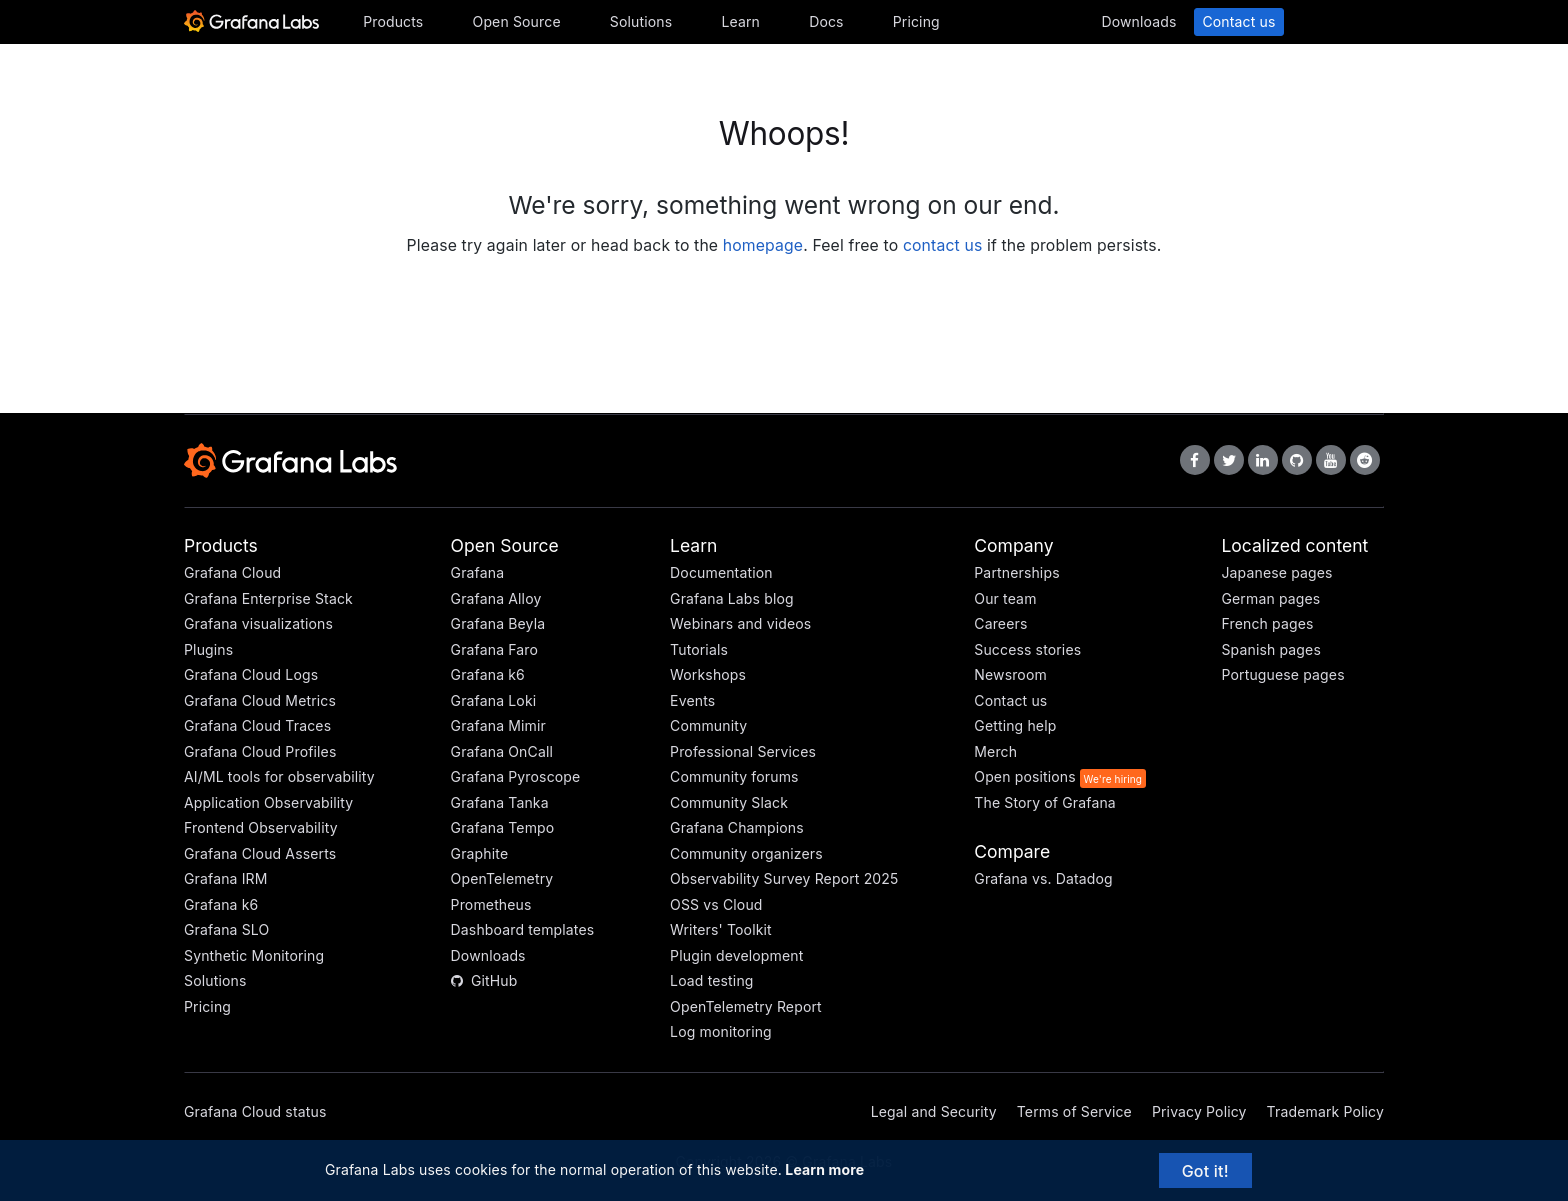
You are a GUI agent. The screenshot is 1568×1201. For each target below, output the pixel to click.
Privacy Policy (1199, 1111)
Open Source (517, 21)
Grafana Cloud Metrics (260, 700)
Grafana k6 (221, 904)
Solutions (641, 21)
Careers (1000, 623)
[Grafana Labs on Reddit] (1365, 460)
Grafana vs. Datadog (1043, 878)
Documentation (721, 572)
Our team (1005, 598)
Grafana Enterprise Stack (268, 598)
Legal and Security (934, 1111)
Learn (740, 21)
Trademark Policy (1325, 1111)
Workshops (708, 674)
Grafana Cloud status (255, 1111)
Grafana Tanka (500, 802)
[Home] (251, 27)
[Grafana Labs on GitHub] (1297, 460)
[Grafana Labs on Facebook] (1195, 460)
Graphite (480, 853)
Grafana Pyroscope (516, 776)
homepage (763, 245)
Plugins (208, 649)
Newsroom (1010, 674)
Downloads (1138, 21)
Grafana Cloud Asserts (260, 853)
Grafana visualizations (258, 623)
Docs (826, 21)
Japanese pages (1276, 572)
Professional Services (743, 751)
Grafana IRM (226, 878)
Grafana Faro (495, 649)
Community (708, 725)
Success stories (1027, 649)
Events (692, 700)
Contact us (1238, 21)
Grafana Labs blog (732, 598)
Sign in (1339, 21)
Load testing (711, 980)
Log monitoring (721, 1031)
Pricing (916, 21)
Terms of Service (1074, 1111)
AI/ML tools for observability (279, 776)
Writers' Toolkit (721, 929)
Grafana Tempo (503, 827)
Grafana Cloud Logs (251, 674)
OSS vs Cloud (716, 904)
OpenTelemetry (502, 878)
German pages (1270, 598)
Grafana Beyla (498, 623)
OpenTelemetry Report (746, 1006)
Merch (995, 751)
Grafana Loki (494, 700)
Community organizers (746, 853)
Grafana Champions (737, 827)
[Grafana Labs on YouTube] (1331, 460)
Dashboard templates (523, 929)
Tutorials (699, 649)
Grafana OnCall (502, 751)
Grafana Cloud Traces (257, 725)
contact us (943, 245)
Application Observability (268, 802)
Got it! (1205, 1171)
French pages (1267, 623)
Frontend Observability (261, 827)
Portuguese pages (1282, 674)
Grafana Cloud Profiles (260, 751)
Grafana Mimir (498, 725)
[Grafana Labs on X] (1229, 460)
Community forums (734, 776)
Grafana (478, 572)
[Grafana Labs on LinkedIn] (1263, 460)
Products (393, 21)
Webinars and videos (740, 623)
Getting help (1015, 725)
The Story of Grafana (1045, 802)
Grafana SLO (226, 929)
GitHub (484, 980)
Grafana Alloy (496, 598)
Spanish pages (1270, 649)
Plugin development (736, 955)
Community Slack (729, 802)
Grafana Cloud (232, 572)
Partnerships (1016, 572)
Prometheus (491, 904)
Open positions (1025, 776)
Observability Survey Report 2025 (784, 878)
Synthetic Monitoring (254, 955)
